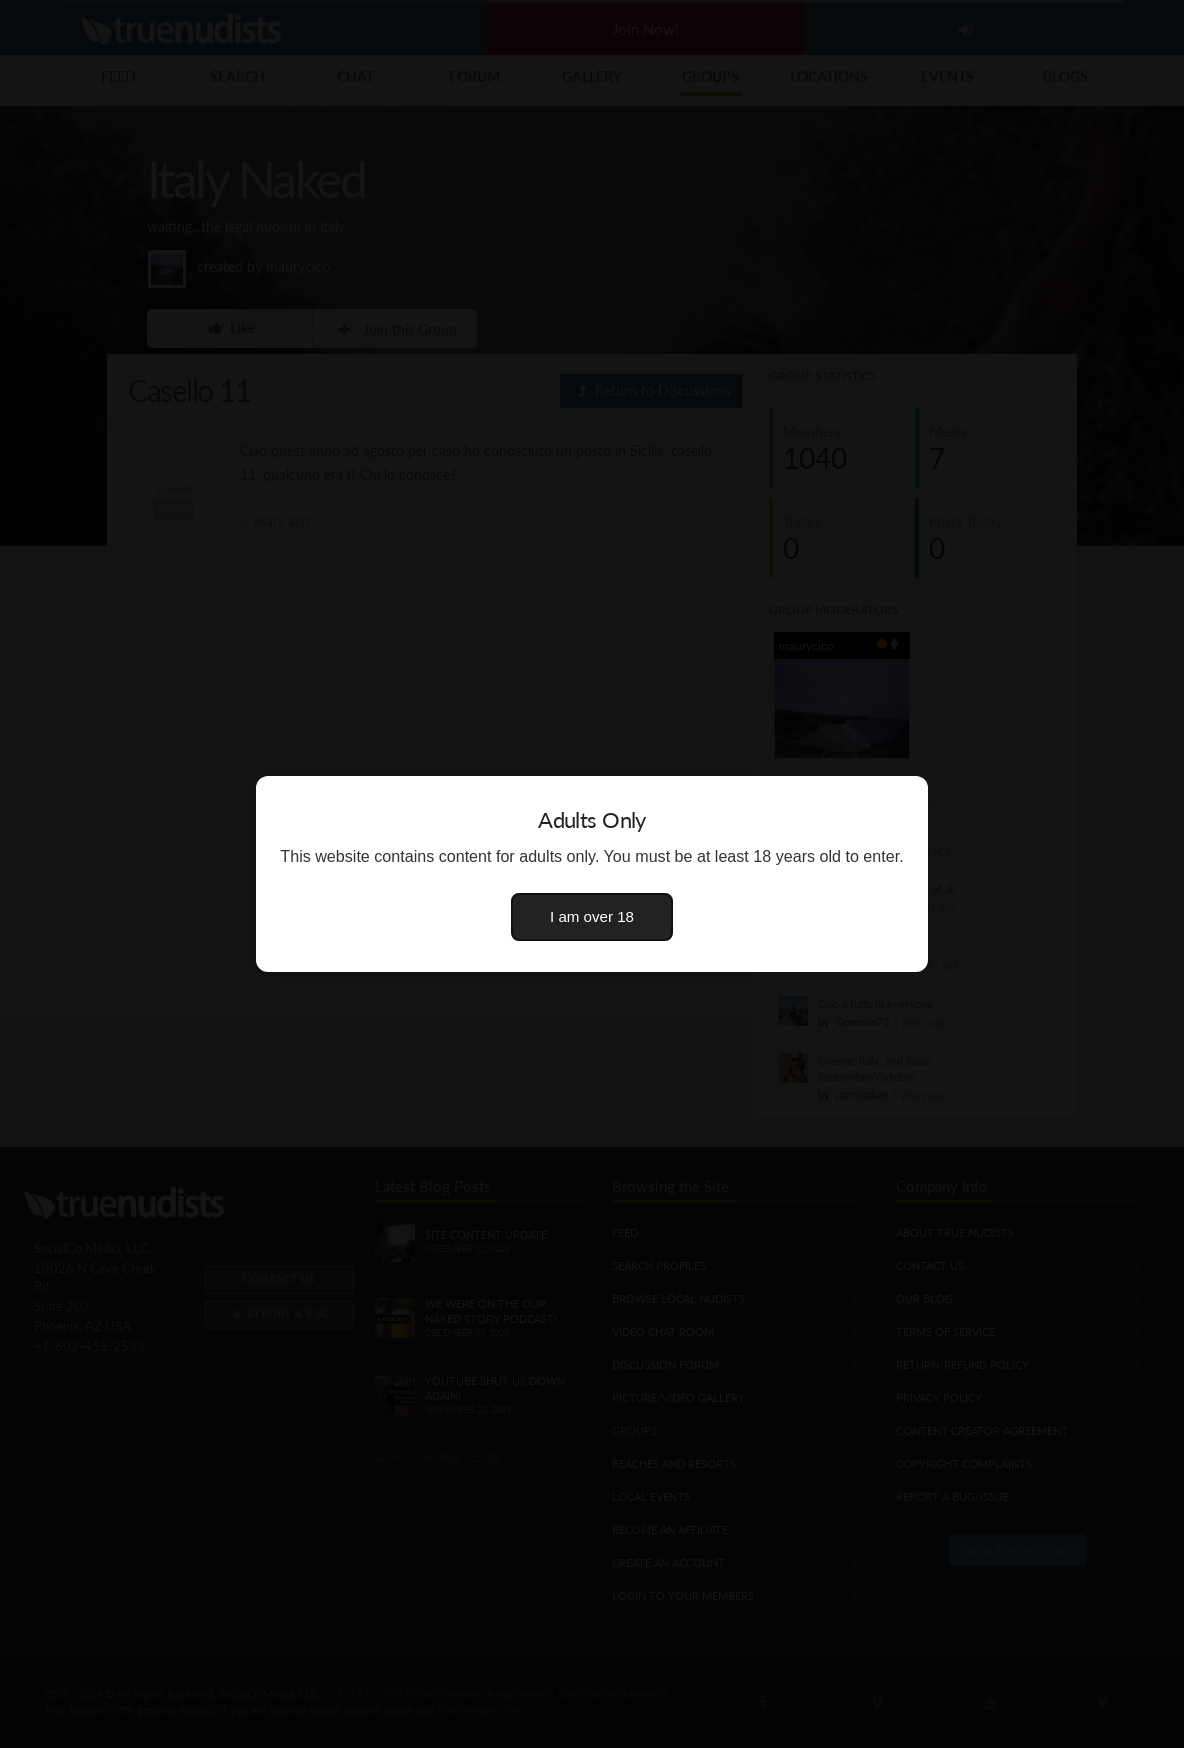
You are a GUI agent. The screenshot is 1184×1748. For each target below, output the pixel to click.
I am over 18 (592, 916)
